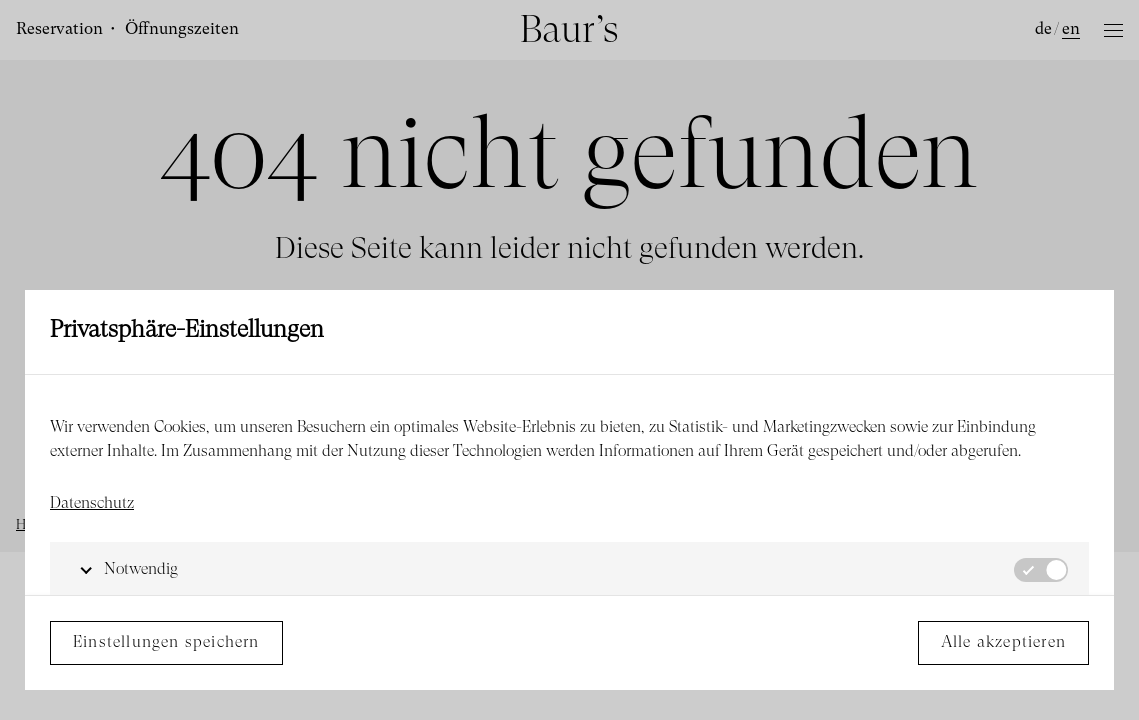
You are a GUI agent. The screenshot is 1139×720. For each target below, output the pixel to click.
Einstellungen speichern (166, 643)
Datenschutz (92, 504)
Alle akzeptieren (1003, 643)
